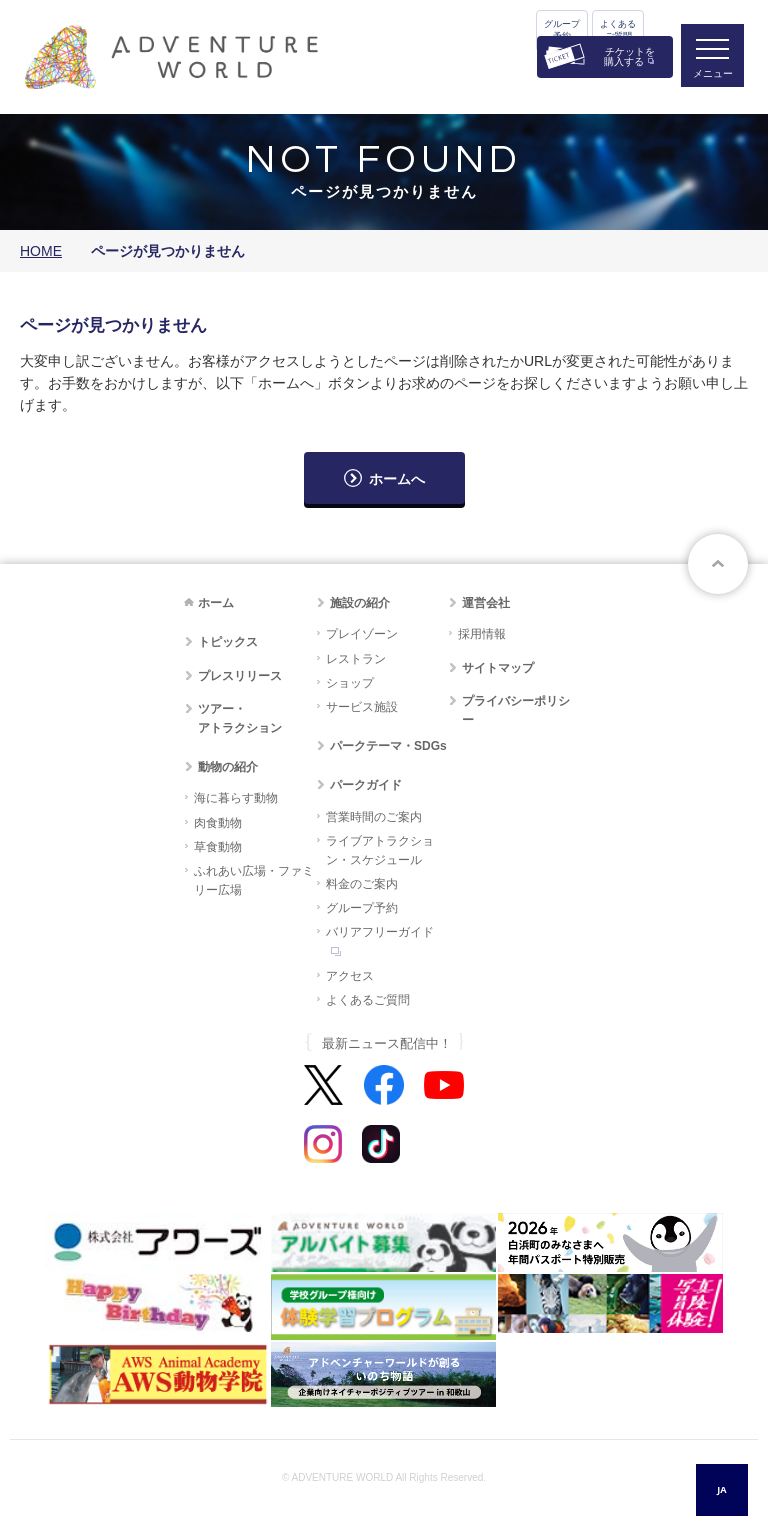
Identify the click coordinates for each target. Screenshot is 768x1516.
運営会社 (486, 603)
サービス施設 (362, 707)
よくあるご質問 (618, 30)
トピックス (228, 642)
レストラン (356, 659)
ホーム (216, 603)
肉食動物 (218, 823)
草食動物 (218, 847)
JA (721, 1489)
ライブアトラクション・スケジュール (380, 850)
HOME (41, 251)
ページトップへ (718, 564)
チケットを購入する (629, 56)
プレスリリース (240, 676)
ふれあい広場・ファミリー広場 (254, 880)
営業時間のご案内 (374, 817)
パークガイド (366, 785)
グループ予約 (562, 30)
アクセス (350, 976)
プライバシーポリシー (516, 710)
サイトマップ (498, 668)
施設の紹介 (360, 603)
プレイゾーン (362, 634)
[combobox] (722, 1490)
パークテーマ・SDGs (388, 746)
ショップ (350, 683)
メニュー (712, 75)
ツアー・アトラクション (240, 718)
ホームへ (397, 479)
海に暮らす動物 (236, 798)
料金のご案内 (362, 884)
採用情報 (482, 634)
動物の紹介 (228, 767)
